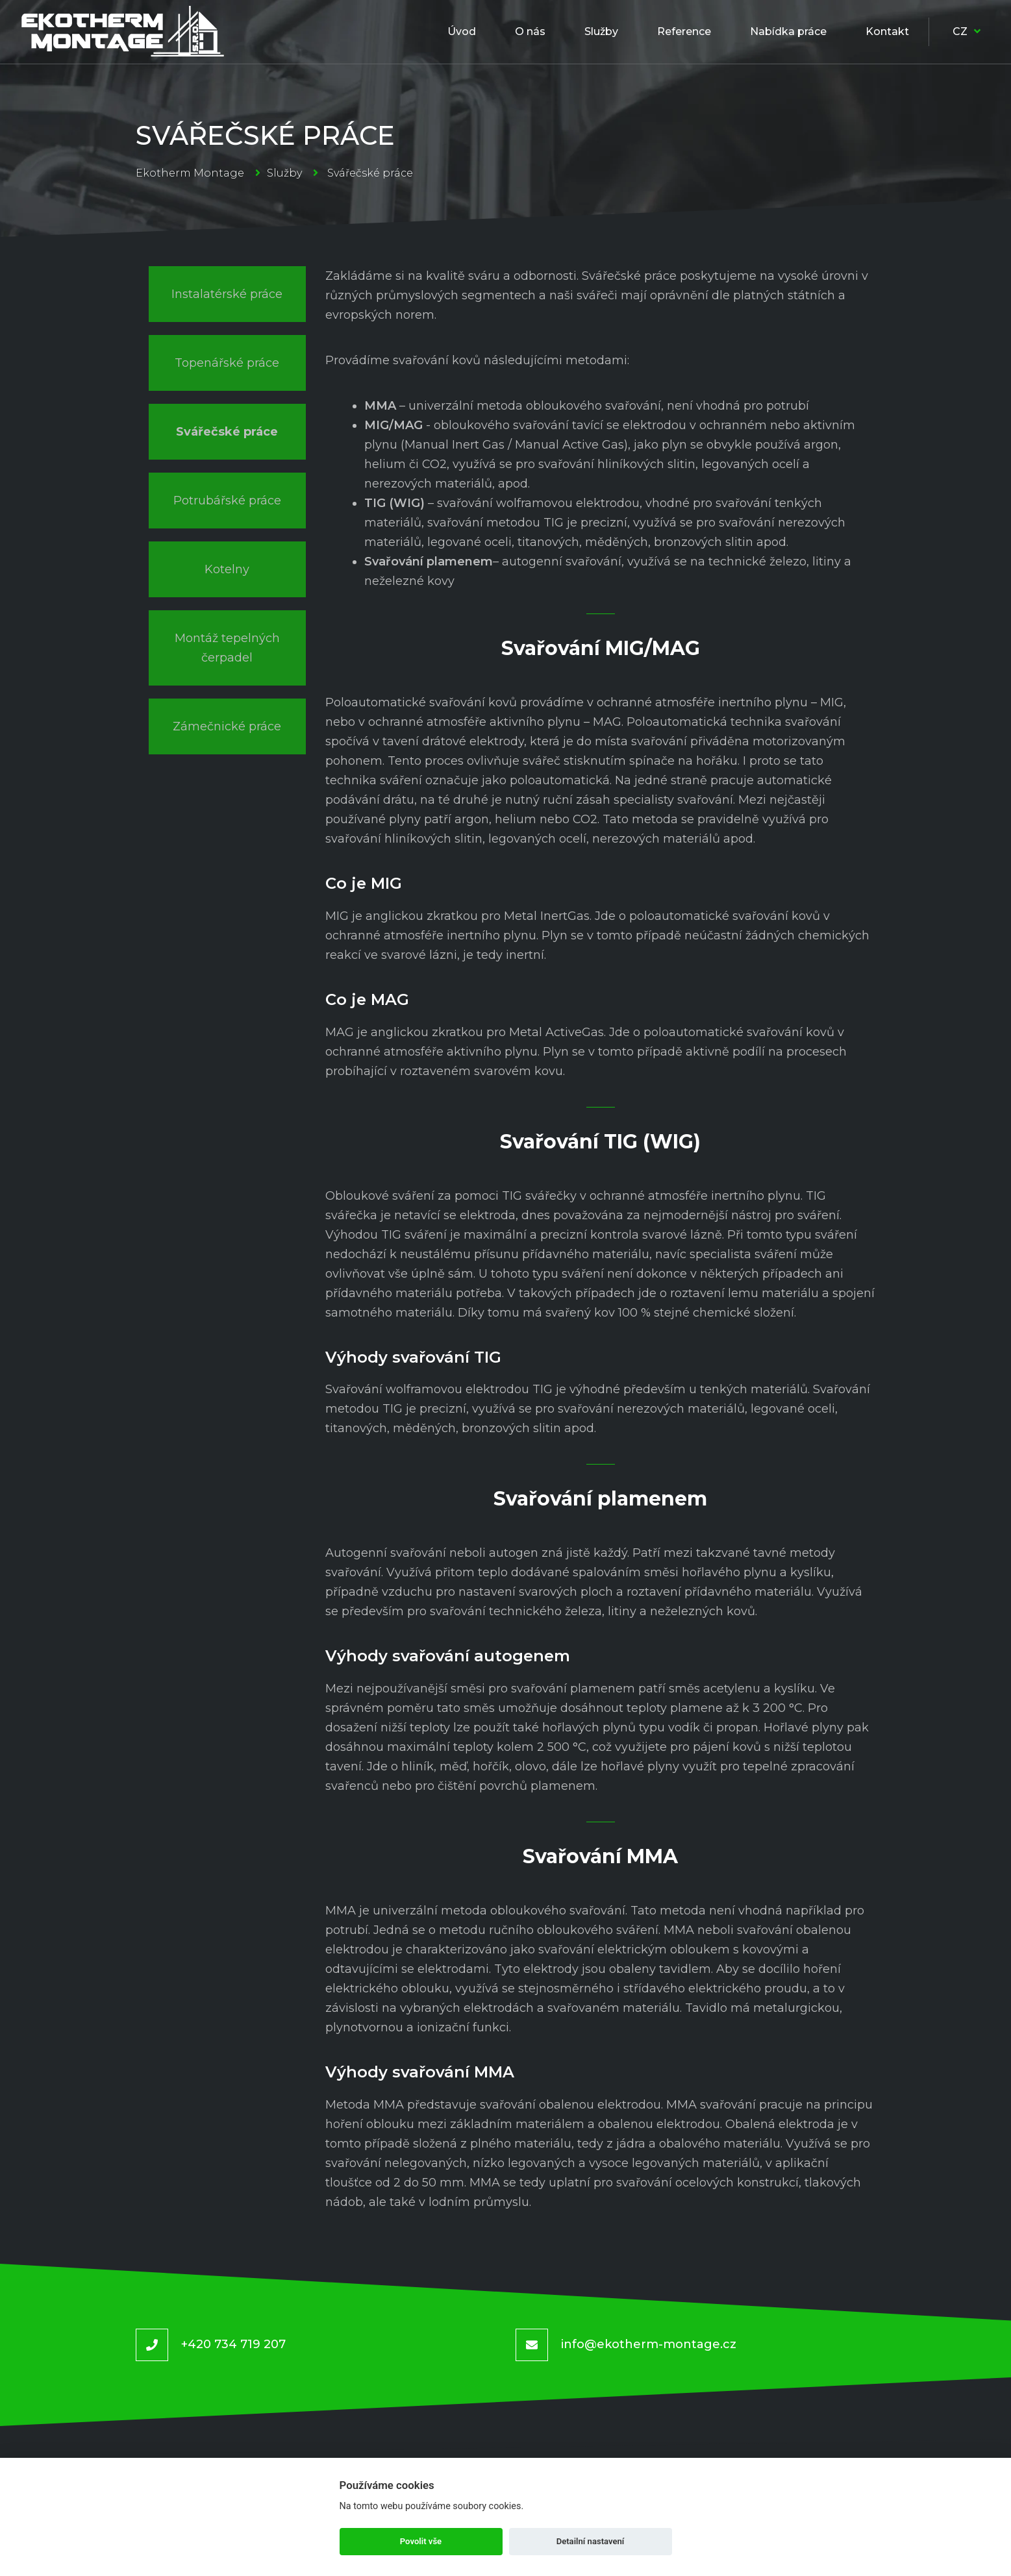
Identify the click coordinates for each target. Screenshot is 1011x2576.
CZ (966, 31)
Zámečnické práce (227, 726)
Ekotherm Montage (190, 173)
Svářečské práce (227, 432)
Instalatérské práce (226, 294)
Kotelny (227, 569)
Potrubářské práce (227, 500)
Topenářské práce (227, 363)
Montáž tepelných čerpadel (227, 648)
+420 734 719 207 (233, 2344)
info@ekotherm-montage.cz (648, 2344)
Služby (284, 173)
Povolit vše (421, 2541)
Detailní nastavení (590, 2541)
